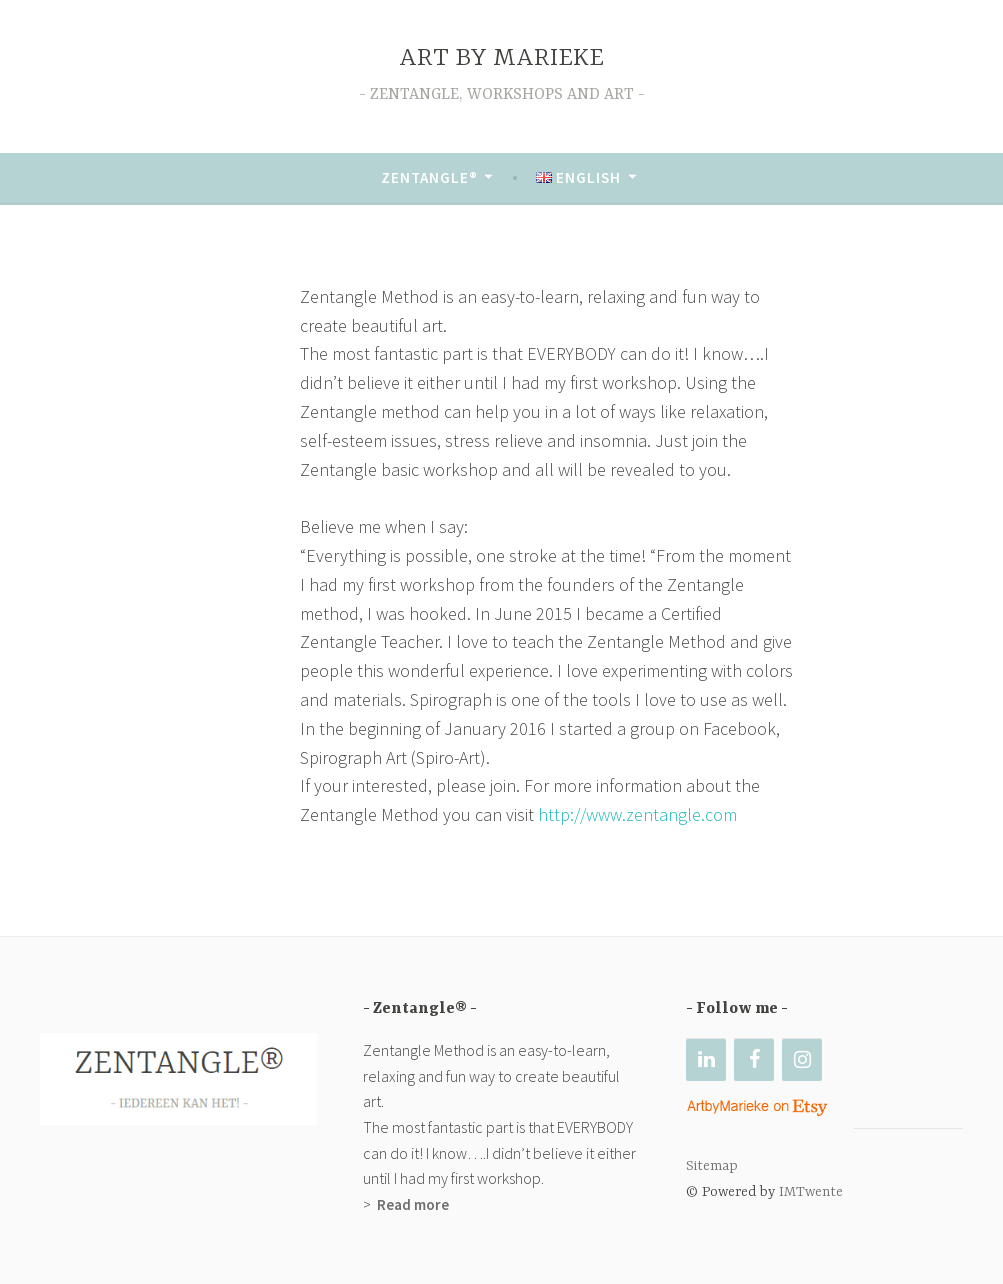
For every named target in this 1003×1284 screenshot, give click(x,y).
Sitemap (712, 1166)
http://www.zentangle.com (637, 814)
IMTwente (813, 1192)
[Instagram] (802, 1060)
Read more (411, 1204)
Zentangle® (429, 177)
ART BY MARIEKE (501, 58)
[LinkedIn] (706, 1060)
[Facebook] (754, 1060)
